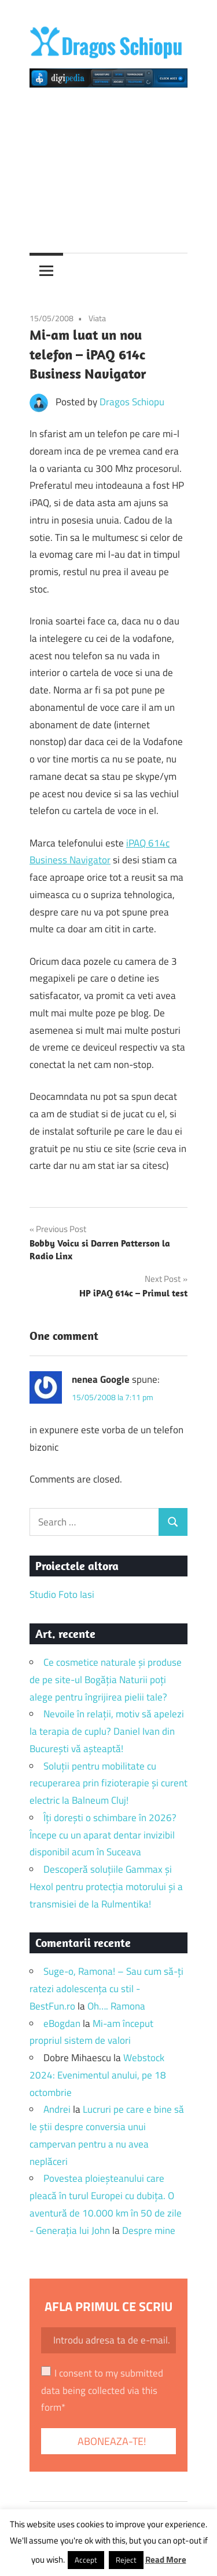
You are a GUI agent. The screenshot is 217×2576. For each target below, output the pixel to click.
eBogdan (61, 2023)
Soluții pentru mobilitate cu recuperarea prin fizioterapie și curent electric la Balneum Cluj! (108, 1783)
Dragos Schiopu (132, 401)
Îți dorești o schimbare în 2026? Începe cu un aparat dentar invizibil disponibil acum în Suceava (103, 1835)
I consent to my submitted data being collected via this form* (102, 2390)
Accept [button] (86, 2560)
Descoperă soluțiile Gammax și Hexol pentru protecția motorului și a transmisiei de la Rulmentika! (106, 1887)
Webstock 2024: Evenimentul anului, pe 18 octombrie (98, 2075)
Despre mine (148, 2230)
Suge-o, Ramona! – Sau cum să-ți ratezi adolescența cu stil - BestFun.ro (106, 1989)
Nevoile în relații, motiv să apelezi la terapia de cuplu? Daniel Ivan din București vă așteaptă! (107, 1731)
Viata (97, 318)
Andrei (57, 2109)
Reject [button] (126, 2560)
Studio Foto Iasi (62, 1594)
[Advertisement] (108, 165)
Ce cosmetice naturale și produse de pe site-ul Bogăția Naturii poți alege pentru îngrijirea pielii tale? (106, 1680)
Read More (165, 2559)
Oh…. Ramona (116, 2006)
